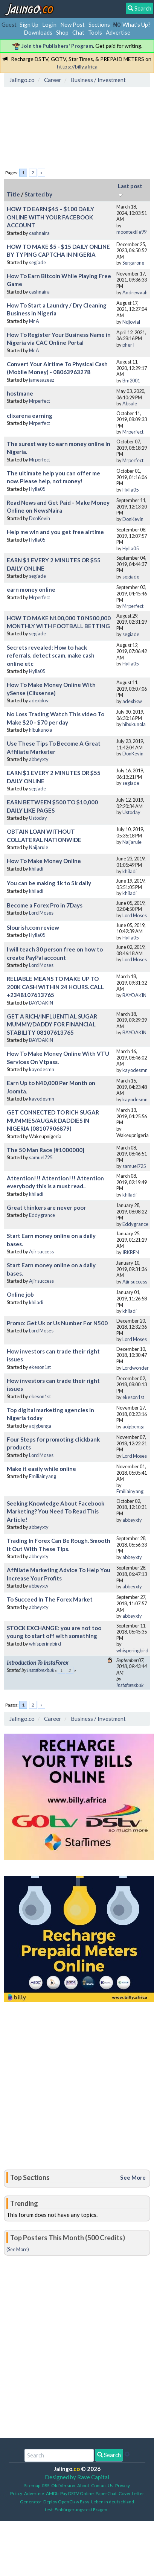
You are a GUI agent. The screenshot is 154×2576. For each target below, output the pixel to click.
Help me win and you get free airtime (55, 531)
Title (13, 194)
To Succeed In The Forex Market (50, 1599)
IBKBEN (130, 1252)
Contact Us (102, 2485)
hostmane (20, 393)
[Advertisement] (66, 124)
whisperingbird (45, 1644)
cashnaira (39, 233)
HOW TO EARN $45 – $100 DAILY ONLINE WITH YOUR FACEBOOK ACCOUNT (50, 217)
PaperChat (106, 2493)
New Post (72, 24)
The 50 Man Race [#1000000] (45, 1149)
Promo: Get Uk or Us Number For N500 (57, 1323)
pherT (129, 345)
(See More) (17, 2249)
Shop (62, 32)
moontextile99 (131, 232)
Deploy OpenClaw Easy (66, 2501)
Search (109, 2454)
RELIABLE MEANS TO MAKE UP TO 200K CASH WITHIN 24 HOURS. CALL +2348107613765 (55, 986)
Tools (95, 32)
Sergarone (133, 263)
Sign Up (29, 24)
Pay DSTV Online (77, 2493)
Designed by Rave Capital (77, 2477)
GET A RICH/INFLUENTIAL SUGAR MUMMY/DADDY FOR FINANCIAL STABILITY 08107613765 (52, 1024)
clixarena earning (29, 415)
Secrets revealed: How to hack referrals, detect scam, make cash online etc (51, 655)
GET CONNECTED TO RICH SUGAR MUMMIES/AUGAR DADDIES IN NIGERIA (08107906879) (53, 1120)
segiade (37, 262)
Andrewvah (135, 292)
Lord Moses (41, 913)
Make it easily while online (41, 1468)
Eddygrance (42, 1215)
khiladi (36, 869)
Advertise (118, 32)
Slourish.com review (33, 927)
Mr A (34, 321)
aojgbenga (40, 1426)
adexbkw (39, 700)
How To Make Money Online (44, 860)
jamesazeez (41, 380)
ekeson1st (40, 1367)
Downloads (38, 32)
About (83, 2485)
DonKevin (39, 518)
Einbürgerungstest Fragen (81, 2509)
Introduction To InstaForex (37, 1662)
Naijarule (38, 847)
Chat (78, 32)
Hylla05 (37, 489)
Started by (38, 194)
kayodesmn (41, 1069)
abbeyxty (39, 759)
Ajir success (41, 1251)
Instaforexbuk (40, 1670)
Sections (99, 24)
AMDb (52, 2493)
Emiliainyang (42, 1476)
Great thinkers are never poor (46, 1207)
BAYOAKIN (41, 1003)
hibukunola (40, 730)
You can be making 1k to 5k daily (49, 883)
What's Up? (136, 24)
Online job (20, 1294)
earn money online (31, 589)
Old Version (63, 2485)
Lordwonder (135, 1368)
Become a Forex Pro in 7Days (44, 905)
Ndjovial (131, 322)
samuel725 (40, 1157)
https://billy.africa (77, 66)
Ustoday (38, 818)
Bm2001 (131, 381)
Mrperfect (39, 401)
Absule (129, 403)
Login (49, 24)
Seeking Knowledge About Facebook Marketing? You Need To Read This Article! (55, 1511)
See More (133, 2177)
